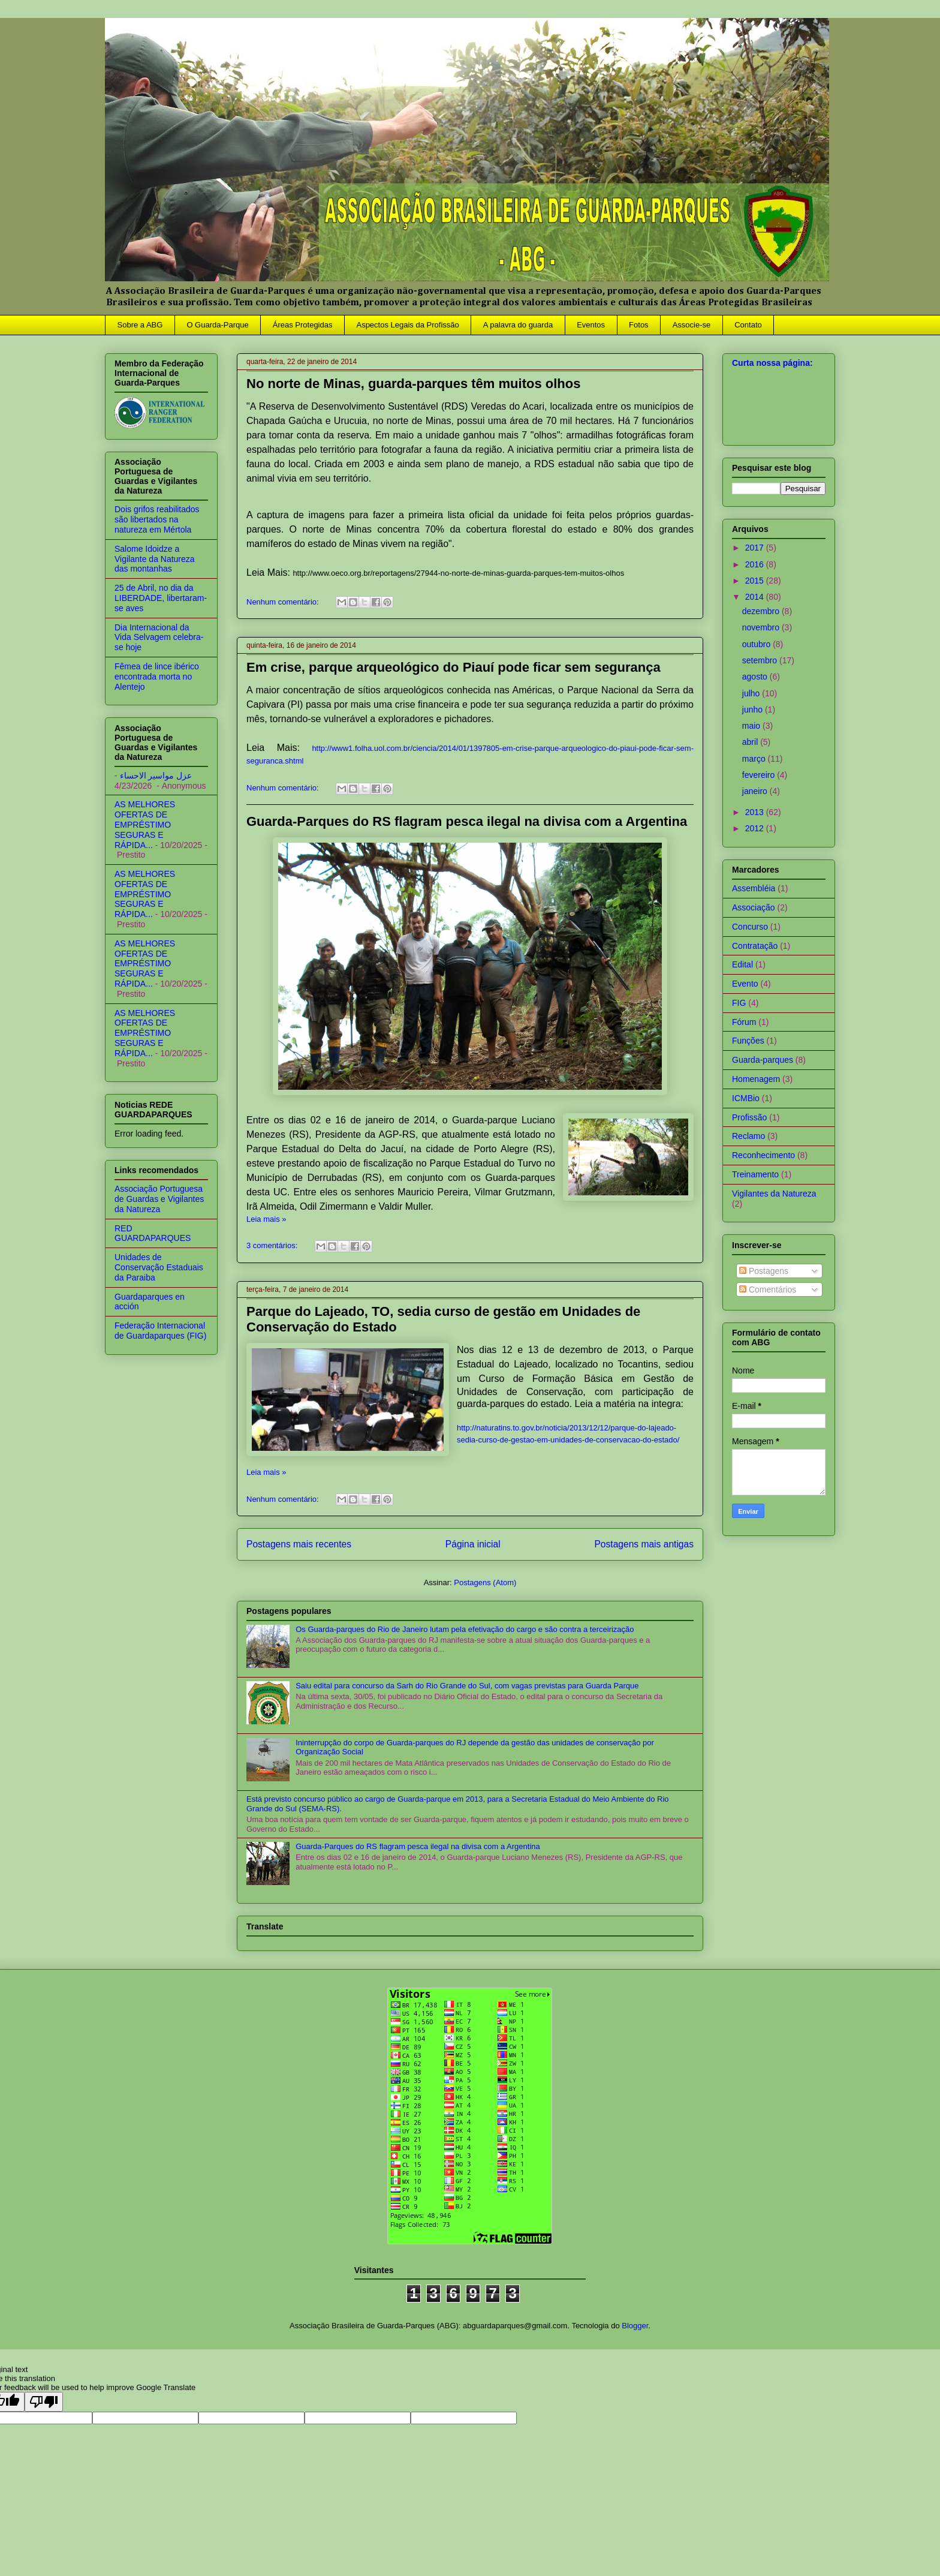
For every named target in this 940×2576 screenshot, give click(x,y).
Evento (745, 983)
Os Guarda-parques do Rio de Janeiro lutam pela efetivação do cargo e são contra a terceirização (465, 1629)
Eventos (591, 324)
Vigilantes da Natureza (774, 1193)
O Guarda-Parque (217, 324)
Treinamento (755, 1174)
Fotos (639, 324)
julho (752, 693)
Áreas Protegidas (303, 324)
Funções (748, 1040)
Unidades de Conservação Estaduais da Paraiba (159, 1267)
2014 (755, 597)
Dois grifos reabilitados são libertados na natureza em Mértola (157, 519)
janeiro (756, 791)
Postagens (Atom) (485, 1582)
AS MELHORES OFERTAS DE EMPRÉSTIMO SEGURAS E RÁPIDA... (145, 824)
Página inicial (473, 1544)
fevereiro (759, 775)
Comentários (767, 1289)
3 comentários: (273, 1245)
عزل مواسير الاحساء (156, 775)
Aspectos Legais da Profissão (407, 324)
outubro (757, 644)
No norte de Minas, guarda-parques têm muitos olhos (413, 383)
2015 (755, 580)
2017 (755, 547)
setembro (760, 660)
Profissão (749, 1117)
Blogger (635, 2325)
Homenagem (756, 1079)
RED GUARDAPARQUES (153, 1233)
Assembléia (753, 888)
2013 (755, 812)
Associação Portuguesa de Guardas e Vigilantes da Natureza (159, 1199)
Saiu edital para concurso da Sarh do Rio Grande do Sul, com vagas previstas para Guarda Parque (467, 1685)
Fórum (744, 1022)
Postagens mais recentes (298, 1544)
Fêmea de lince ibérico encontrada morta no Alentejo (157, 677)
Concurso (750, 926)
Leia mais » (266, 1219)
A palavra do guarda (518, 324)
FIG (739, 1003)
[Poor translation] (44, 2402)
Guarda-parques (762, 1060)
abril (751, 742)
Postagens (763, 1271)
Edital (742, 964)
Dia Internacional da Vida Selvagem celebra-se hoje (159, 638)
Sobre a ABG (140, 324)
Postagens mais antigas (644, 1544)
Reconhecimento (763, 1155)
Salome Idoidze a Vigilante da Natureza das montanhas (155, 559)
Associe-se (692, 324)
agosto (756, 676)
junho (753, 709)
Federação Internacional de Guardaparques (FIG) (160, 1330)
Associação (753, 907)
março (755, 759)
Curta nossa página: (772, 363)
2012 (755, 828)
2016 (755, 564)
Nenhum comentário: (283, 601)
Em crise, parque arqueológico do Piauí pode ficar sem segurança (453, 667)
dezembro (762, 611)
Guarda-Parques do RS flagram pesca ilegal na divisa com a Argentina (466, 821)
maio (752, 726)
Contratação (755, 946)
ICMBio (746, 1098)
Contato (748, 324)
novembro (762, 627)
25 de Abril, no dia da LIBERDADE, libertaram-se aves (161, 598)
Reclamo (748, 1136)
